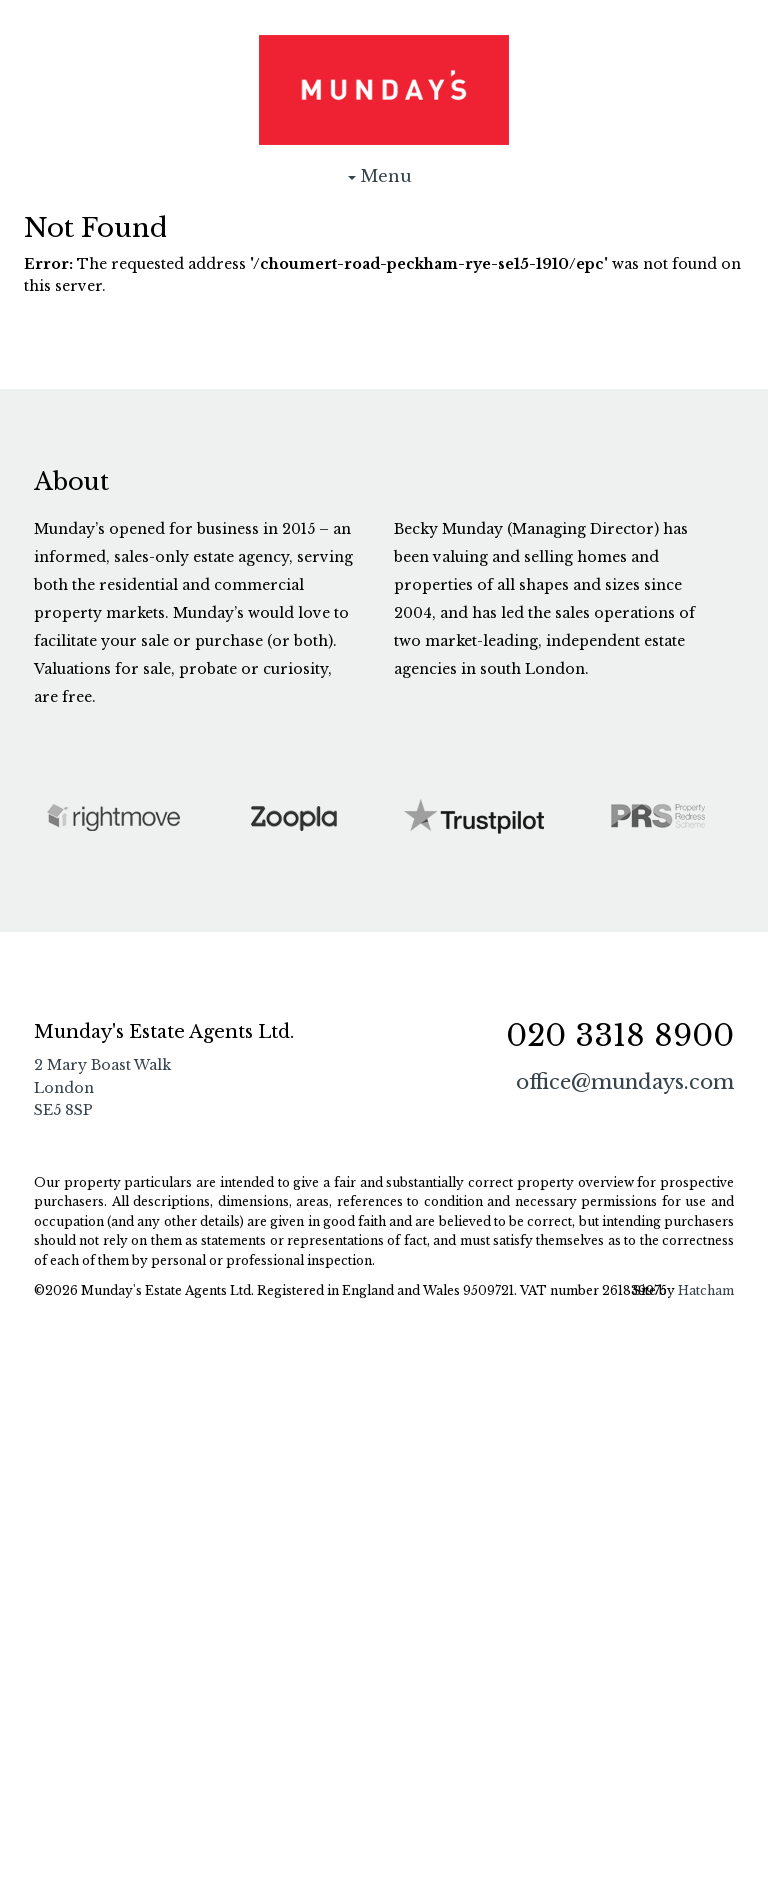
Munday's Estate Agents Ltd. (384, 90)
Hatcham (706, 1290)
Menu (384, 181)
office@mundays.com (625, 1082)
